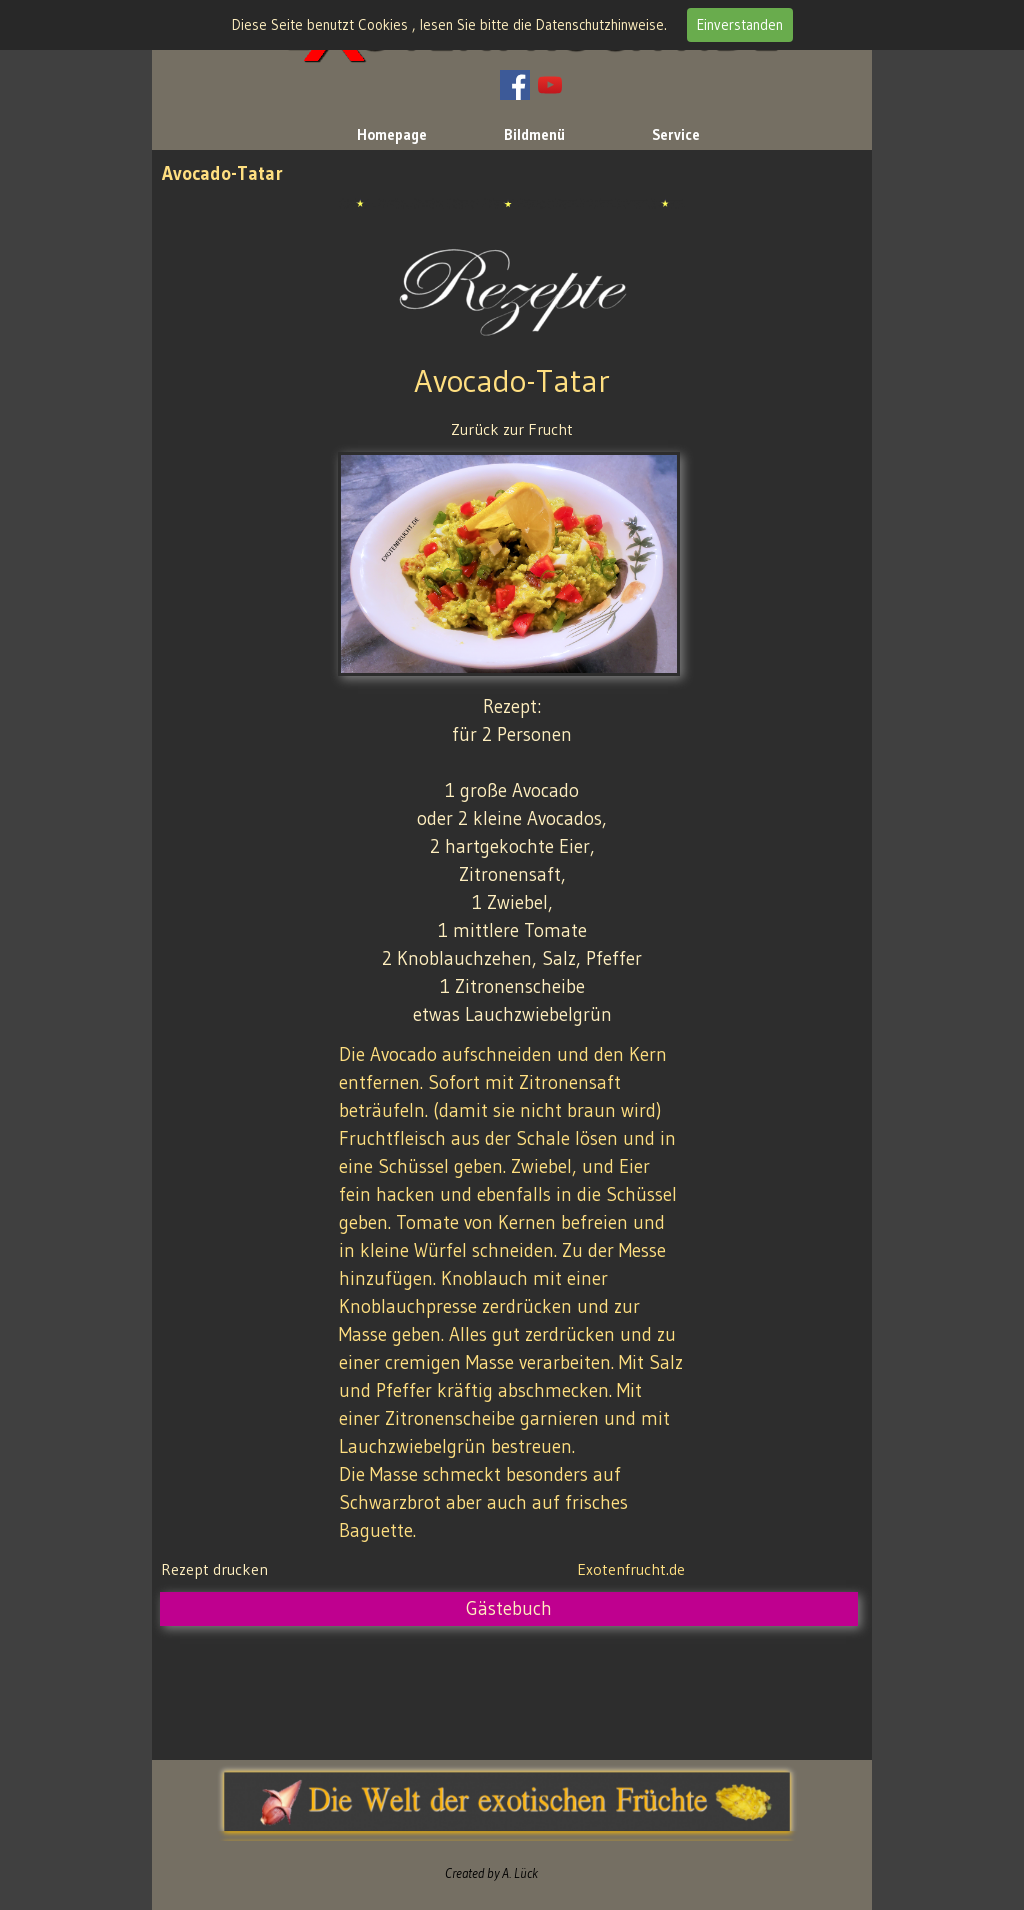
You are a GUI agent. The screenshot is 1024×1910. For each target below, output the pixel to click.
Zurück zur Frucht (512, 429)
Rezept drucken (214, 1569)
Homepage (392, 135)
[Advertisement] (525, 1688)
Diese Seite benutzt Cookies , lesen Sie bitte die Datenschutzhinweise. (449, 25)
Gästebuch (509, 1608)
